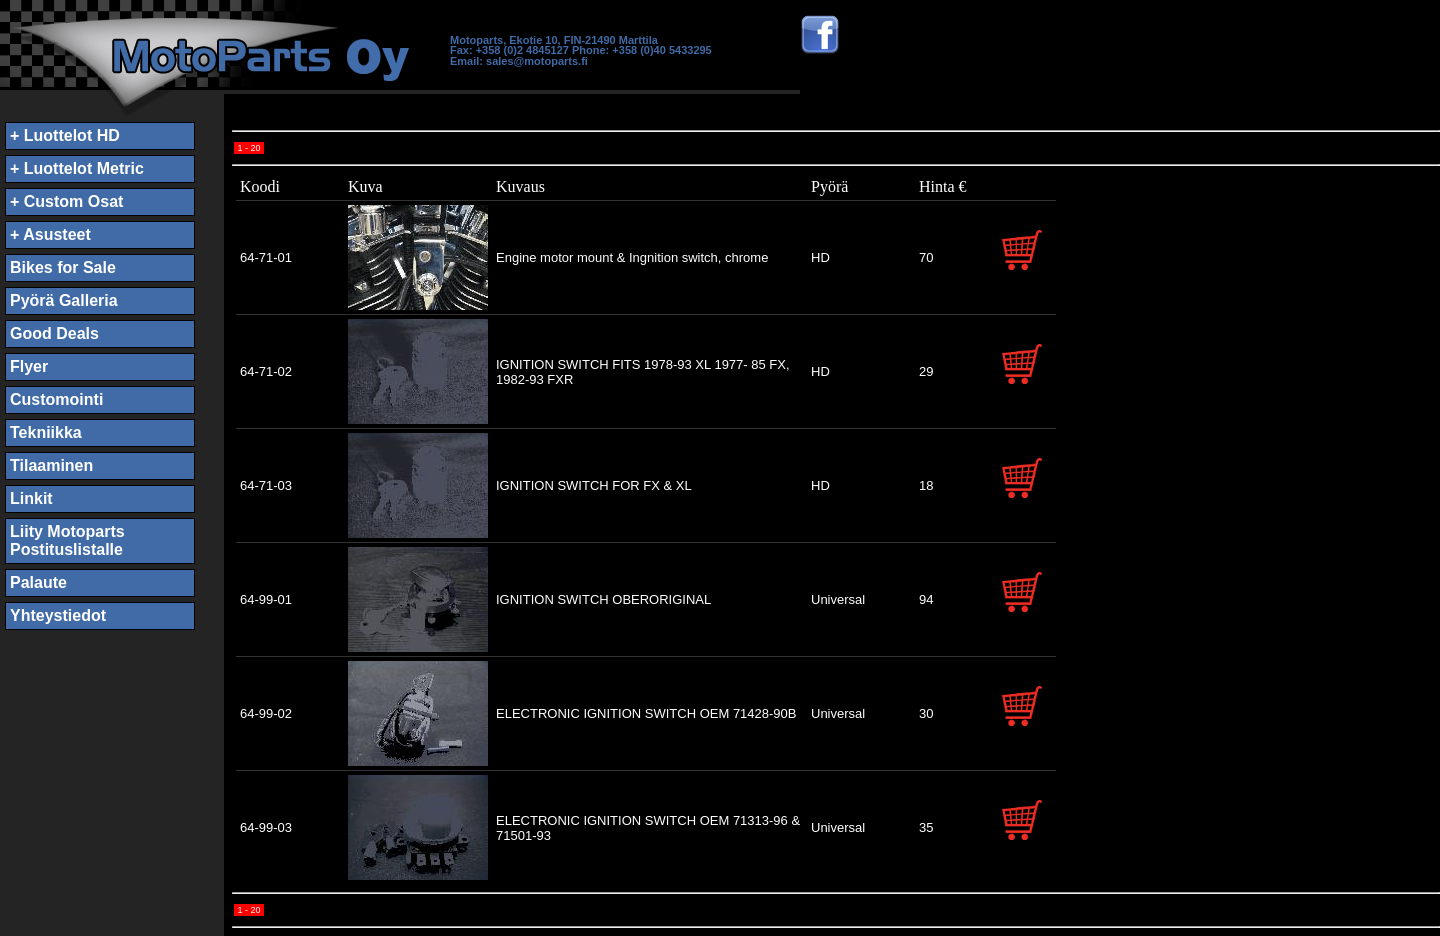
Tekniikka (46, 432)
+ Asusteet (50, 234)
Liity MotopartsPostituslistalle (67, 540)
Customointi (56, 399)
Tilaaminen (51, 465)
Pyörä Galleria (64, 300)
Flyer (29, 366)
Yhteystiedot (58, 615)
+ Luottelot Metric (77, 168)
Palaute (38, 582)
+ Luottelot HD (65, 135)
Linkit (31, 498)
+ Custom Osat (66, 201)
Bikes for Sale (63, 267)
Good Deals (54, 333)
